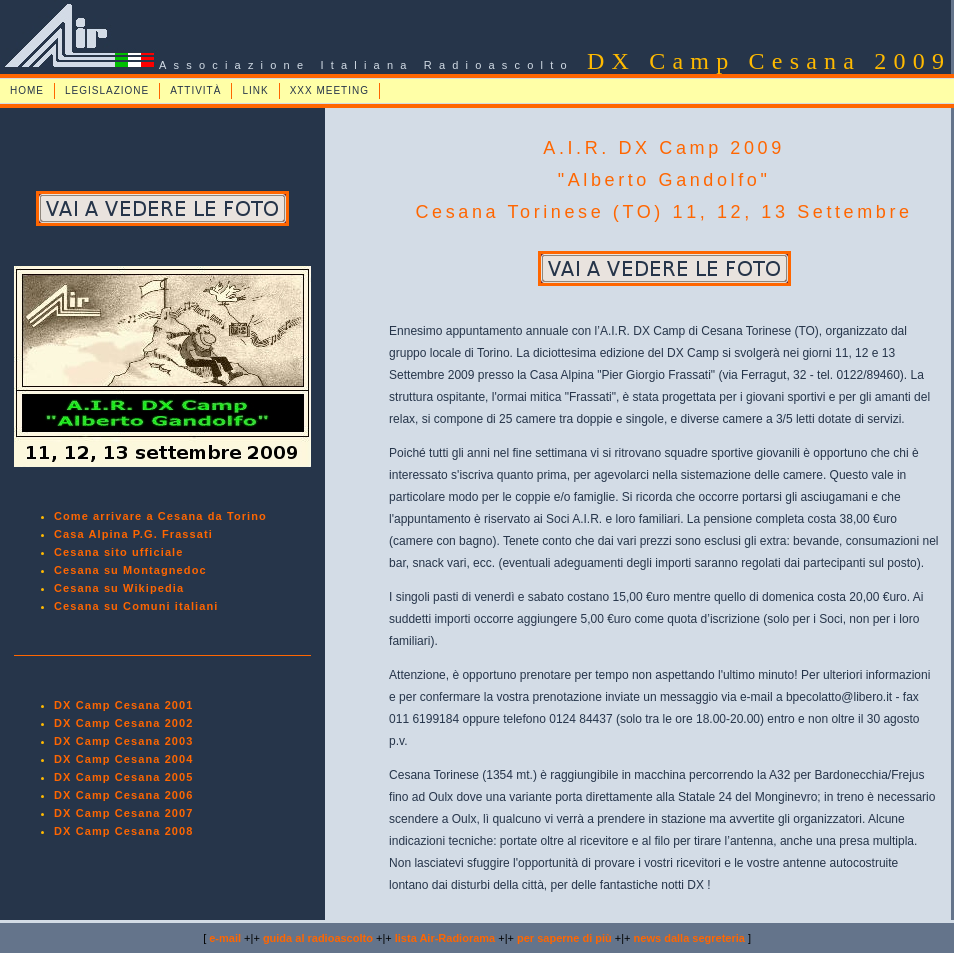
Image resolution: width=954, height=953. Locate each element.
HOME (27, 90)
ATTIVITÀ (195, 90)
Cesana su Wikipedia (119, 588)
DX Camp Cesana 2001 (124, 705)
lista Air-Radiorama (445, 938)
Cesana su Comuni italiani (136, 606)
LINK (255, 90)
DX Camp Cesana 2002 (124, 723)
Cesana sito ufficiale (118, 552)
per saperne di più (564, 938)
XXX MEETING (329, 90)
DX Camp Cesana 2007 (124, 813)
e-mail (225, 938)
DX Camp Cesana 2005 (124, 777)
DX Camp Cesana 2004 (124, 759)
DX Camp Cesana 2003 (124, 741)
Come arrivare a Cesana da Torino (160, 516)
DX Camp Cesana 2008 (124, 831)
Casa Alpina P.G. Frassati (133, 534)
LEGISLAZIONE (107, 90)
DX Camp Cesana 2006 (124, 795)
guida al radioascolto (318, 938)
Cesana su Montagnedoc (130, 570)
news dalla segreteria (689, 938)
